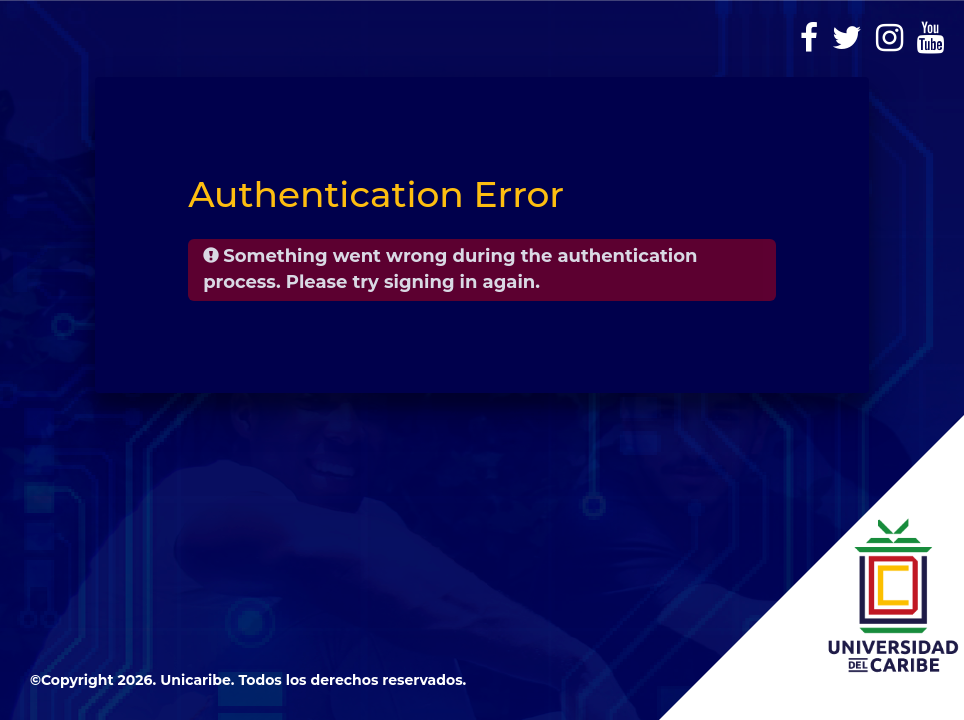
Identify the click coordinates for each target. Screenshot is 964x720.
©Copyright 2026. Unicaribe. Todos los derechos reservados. (248, 680)
